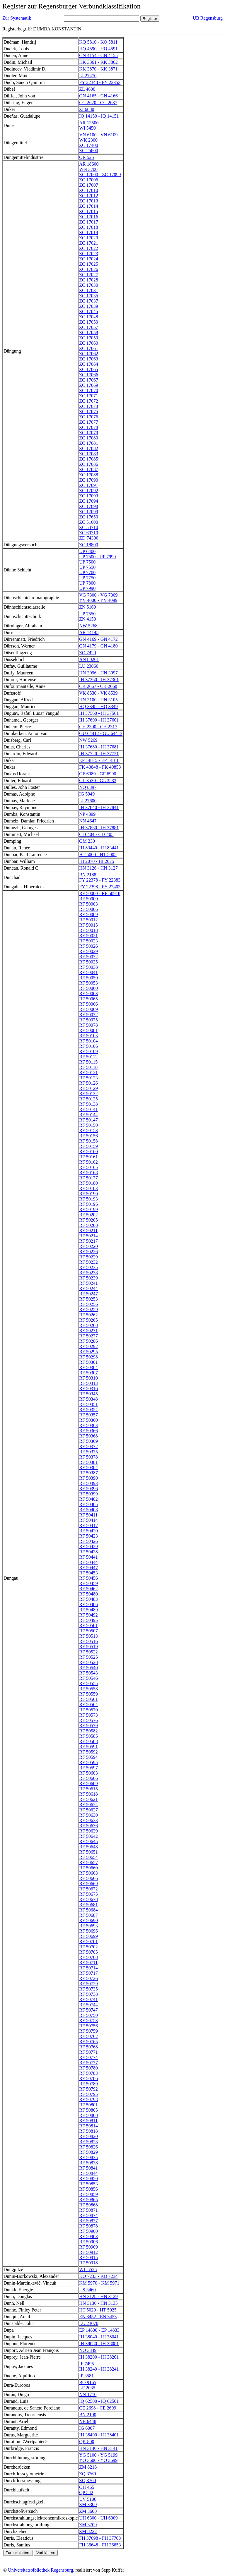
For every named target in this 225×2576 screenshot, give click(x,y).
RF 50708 (88, 1957)
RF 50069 (88, 1009)
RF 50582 (88, 1730)
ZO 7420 (87, 652)
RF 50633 (88, 1820)
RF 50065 (88, 998)
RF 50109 (88, 1051)
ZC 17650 (88, 516)
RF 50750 (88, 2015)
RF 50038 (88, 967)
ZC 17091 (88, 485)
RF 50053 (88, 982)
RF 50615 (88, 1788)
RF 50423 (88, 1535)
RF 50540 (88, 1667)
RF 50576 (88, 1720)
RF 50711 (88, 1962)
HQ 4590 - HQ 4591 (98, 48)
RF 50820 (88, 2136)
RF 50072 (88, 1014)
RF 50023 (88, 940)
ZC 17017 (88, 221)
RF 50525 (88, 1657)
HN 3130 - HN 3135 (98, 2303)
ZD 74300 (88, 537)
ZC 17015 (88, 211)
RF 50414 (88, 1520)
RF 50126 (88, 1083)
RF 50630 (88, 1815)
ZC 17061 (88, 348)
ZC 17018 (88, 227)
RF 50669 (88, 1883)
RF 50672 (88, 1888)
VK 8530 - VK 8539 (98, 693)
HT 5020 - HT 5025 (97, 2309)
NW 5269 (88, 740)
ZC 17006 (88, 179)
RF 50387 (88, 1472)
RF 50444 (88, 1562)
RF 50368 (88, 1435)
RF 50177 (88, 1177)
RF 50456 (88, 1578)
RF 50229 (88, 1256)
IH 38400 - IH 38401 (99, 2434)
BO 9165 (87, 2382)
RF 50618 (88, 1794)
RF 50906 (88, 2241)
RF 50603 (88, 1772)
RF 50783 (88, 2073)
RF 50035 (88, 961)
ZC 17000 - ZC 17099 (100, 174)
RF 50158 (88, 1140)
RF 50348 (88, 1399)
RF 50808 (88, 2115)
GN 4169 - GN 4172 (98, 639)
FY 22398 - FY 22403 (99, 886)
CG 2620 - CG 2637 (98, 102)
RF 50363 (88, 1425)
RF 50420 (88, 1530)
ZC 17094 (88, 501)
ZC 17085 (88, 458)
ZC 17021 (88, 243)
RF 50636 (88, 1825)
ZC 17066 (88, 374)
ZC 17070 (88, 390)
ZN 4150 (87, 618)
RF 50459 (88, 1583)
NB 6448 (87, 2421)
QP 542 (86, 2492)
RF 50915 (88, 2257)
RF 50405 (88, 1504)
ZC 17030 (88, 285)
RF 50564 (88, 1704)
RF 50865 (88, 2199)
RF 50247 (88, 1293)
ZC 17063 (88, 358)
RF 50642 (88, 1836)
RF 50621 (88, 1799)
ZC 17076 (88, 416)
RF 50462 (88, 1588)
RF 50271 (88, 1330)
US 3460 (87, 2289)
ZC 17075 (88, 411)
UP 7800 (87, 583)
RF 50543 (88, 1672)
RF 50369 (88, 1441)
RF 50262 (88, 1314)
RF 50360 (88, 1420)
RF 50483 (88, 1599)
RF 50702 (88, 1946)
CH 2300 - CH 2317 (98, 726)
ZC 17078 (88, 427)
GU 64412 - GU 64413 (100, 733)
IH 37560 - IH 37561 (99, 713)
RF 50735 (88, 1988)
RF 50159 (88, 1146)
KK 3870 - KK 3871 (98, 68)
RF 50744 (88, 2004)
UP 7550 (87, 567)
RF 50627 (88, 1809)
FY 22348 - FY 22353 (99, 82)
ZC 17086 (88, 464)
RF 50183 (88, 1188)
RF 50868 (88, 2204)
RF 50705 (88, 1952)
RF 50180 (88, 1183)
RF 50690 (88, 1920)
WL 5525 (88, 2269)
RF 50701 (88, 1941)
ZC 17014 (88, 206)
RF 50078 (88, 1025)
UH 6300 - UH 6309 (98, 2517)
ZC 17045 (88, 311)
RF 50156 (88, 1135)
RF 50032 (88, 956)
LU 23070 (88, 2323)
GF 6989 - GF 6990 (97, 773)
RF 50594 (88, 1757)
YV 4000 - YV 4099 (98, 600)
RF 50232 (88, 1262)
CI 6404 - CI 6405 (96, 834)
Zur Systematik (16, 18)
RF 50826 (88, 2146)
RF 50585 (88, 1736)
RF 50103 (88, 1035)
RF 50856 (88, 2189)
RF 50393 (88, 1483)
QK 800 (86, 2441)
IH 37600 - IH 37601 (99, 719)
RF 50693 (88, 1925)
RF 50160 (88, 1151)
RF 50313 (88, 1383)
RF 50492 (88, 1614)
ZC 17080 (88, 437)
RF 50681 (88, 1904)
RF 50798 (88, 2099)
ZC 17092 (88, 490)
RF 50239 (88, 1277)
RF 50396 (88, 1488)
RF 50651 (88, 1851)
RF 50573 (88, 1715)
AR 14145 (88, 632)
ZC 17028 (88, 279)
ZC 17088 (88, 474)
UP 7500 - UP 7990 (97, 556)
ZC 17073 (88, 406)
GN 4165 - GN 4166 (98, 95)
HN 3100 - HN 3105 (98, 699)
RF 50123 (88, 1077)
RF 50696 (88, 1930)
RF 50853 (88, 2183)
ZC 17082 (88, 448)
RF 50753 (88, 2020)
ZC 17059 (88, 337)
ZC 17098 (88, 506)
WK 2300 (88, 140)
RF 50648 (88, 1846)
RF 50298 (88, 1356)
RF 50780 (88, 2067)
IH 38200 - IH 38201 (99, 2357)
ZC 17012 (88, 195)
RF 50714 (88, 1967)
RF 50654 (88, 1857)
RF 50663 (88, 1873)
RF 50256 (88, 1304)
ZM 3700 (88, 2524)
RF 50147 (88, 1119)
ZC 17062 (88, 353)
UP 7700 (87, 572)
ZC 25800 (88, 150)
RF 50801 (88, 2104)
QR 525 (86, 157)
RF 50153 (88, 1130)
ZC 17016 (88, 216)
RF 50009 (88, 914)
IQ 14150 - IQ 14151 (99, 116)
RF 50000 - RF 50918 (99, 893)
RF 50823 (88, 2141)
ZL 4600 (87, 89)
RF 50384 (88, 1467)
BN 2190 (87, 2414)
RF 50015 (88, 925)
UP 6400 (87, 551)
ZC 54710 (88, 527)
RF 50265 (88, 1320)
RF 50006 (88, 909)
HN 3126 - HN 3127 (98, 867)
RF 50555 (88, 1683)
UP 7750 (87, 577)
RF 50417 (88, 1525)
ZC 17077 (88, 422)
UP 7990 (87, 588)
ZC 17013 (88, 200)
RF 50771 (88, 2052)
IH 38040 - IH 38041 (99, 2336)
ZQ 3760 (87, 2473)
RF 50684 (88, 1909)
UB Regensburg (208, 18)
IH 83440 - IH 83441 (99, 847)
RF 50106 (88, 1046)
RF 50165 (88, 1167)
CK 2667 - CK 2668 (98, 686)
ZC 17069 (88, 385)
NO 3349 (87, 2350)
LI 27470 (87, 75)
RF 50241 (88, 1283)
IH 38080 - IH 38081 (99, 2343)
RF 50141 (88, 1109)
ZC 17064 (88, 364)
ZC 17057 (88, 327)
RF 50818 (88, 2131)
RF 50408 (88, 1509)
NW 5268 (88, 625)
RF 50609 (88, 1783)
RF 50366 (88, 1430)
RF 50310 (88, 1377)
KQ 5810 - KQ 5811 (98, 42)
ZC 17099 (88, 511)
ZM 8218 (88, 2467)
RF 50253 (88, 1298)
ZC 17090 (88, 480)
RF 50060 (88, 988)
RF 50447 (88, 1567)
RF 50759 (88, 2031)
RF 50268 (88, 1325)
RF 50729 (88, 1983)
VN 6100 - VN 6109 (98, 134)
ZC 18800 (88, 544)
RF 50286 (88, 1341)
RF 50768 (88, 2046)
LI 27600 (87, 800)
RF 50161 (88, 1156)
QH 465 (86, 2487)
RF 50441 (88, 1557)
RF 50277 (88, 1335)
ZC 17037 (88, 300)
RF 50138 (88, 1104)
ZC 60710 (88, 532)
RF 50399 (88, 1493)
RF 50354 (88, 1409)
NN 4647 (87, 820)
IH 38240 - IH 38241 (99, 2369)
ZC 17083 (88, 453)
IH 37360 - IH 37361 (99, 679)
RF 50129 (88, 1088)
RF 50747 (88, 2009)
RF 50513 (88, 1636)
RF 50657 (88, 1862)
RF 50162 (88, 1162)
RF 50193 (88, 1198)
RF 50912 (88, 2252)
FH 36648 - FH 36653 (100, 2544)
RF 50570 (88, 1709)
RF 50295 (88, 1351)
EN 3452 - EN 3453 (98, 2316)
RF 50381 (88, 1462)
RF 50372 (88, 1446)
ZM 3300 (88, 2504)
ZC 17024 (88, 258)
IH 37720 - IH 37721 (99, 753)
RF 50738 (88, 1994)
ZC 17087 (88, 469)
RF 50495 (88, 1620)
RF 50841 (88, 2167)
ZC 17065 (88, 369)
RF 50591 (88, 1746)
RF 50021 (88, 935)
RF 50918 (88, 2262)
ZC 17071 (88, 395)
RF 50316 (88, 1388)
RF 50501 (88, 1625)
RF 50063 (88, 993)
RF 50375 (88, 1451)
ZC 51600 (88, 522)
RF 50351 (88, 1404)
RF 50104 (88, 1040)
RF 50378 (88, 1456)
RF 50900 (88, 2231)
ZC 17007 (88, 185)
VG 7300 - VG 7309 (98, 595)
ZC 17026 (88, 269)
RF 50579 (88, 1725)
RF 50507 (88, 1630)
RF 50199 (88, 1209)
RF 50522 (88, 1651)
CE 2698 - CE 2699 (97, 2407)
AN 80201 (89, 659)
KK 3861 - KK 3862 (98, 62)
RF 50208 (88, 1225)
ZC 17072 (88, 401)
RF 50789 (88, 2083)
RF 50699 (88, 1936)
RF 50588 (88, 1741)
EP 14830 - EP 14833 (99, 2330)
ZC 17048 (88, 316)
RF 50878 (88, 2225)
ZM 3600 (88, 2511)
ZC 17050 (88, 322)
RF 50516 (88, 1641)
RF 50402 (88, 1499)
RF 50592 (88, 1751)
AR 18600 (88, 164)
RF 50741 (88, 1999)
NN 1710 (87, 2394)
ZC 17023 (88, 253)
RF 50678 (88, 1899)
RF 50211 (88, 1230)
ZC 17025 (88, 264)
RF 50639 (88, 1830)
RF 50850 (88, 2178)
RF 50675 (88, 1894)
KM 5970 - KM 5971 (99, 2282)
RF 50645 (88, 1841)
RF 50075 (88, 1019)
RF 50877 (88, 2220)
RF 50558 (88, 1688)
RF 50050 (88, 977)
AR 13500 (88, 122)
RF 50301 (88, 1362)
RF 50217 (88, 1241)
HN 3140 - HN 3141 (98, 2448)
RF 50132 (88, 1093)
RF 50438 (88, 1551)
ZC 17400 (88, 145)
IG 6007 (87, 2428)
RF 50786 (88, 2078)
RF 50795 (88, 2094)
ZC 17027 (88, 274)
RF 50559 (88, 1693)
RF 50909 (88, 2246)
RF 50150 (88, 1125)
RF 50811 (88, 2120)
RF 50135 (88, 1098)
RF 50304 (88, 1367)
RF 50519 (88, 1646)
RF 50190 (88, 1193)
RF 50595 (88, 1762)
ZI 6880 (86, 109)
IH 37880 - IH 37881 (99, 827)
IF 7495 (86, 2363)
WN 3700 (88, 169)
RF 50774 (88, 2057)
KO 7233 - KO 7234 (98, 2276)
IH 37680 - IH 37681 (99, 746)
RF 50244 (88, 1288)
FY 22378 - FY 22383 (99, 879)
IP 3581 (86, 2375)
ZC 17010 (88, 190)
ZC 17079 (88, 432)
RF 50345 (88, 1393)
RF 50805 (88, 2110)
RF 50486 (88, 1604)
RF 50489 (88, 1609)
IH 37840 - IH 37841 (99, 807)
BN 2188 (87, 874)
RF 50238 (88, 1272)
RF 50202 (88, 1214)
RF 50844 (88, 2173)
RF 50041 (88, 972)
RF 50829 (88, 2152)
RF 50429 (88, 1546)
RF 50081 (88, 1030)
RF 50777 (88, 2062)
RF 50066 (88, 1004)
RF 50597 (88, 1767)
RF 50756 (88, 2025)
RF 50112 (88, 1056)
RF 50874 (88, 2215)
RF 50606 (88, 1778)
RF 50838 (88, 2162)
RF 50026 (88, 946)
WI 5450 (87, 128)
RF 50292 (88, 1346)
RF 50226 (88, 1251)
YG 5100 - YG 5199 (98, 2455)
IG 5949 (87, 793)
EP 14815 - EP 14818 (99, 760)
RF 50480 (88, 1593)
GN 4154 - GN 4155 (98, 55)
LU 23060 (88, 666)
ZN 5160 (87, 606)
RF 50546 (88, 1678)
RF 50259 (88, 1309)
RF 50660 (88, 1867)
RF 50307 (88, 1372)
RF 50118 (88, 1067)
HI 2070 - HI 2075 (96, 861)
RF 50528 (88, 1662)
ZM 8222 (88, 2531)
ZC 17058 (88, 332)
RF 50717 (88, 1973)
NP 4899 (87, 814)
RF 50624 (88, 1804)
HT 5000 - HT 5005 (97, 854)
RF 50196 (88, 1204)
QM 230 (87, 841)
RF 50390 (88, 1478)
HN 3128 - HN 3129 (98, 2296)
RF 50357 (88, 1414)
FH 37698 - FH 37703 (100, 2538)
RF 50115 (88, 1061)
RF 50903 (88, 2236)
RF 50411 (88, 1514)
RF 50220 (88, 1246)
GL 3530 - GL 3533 (97, 780)
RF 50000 (88, 898)
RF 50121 (88, 1072)
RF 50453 (88, 1572)
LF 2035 (87, 2387)
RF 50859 (88, 2194)
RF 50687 (88, 1915)
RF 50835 (88, 2157)
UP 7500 (87, 561)
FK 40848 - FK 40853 (100, 767)
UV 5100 (87, 2499)
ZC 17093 (88, 495)
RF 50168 (88, 1172)
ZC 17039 (88, 306)
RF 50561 (88, 1699)
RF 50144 (88, 1114)
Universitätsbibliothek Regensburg (40, 2570)
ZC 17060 (88, 343)
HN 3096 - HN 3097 (98, 672)
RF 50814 (88, 2125)
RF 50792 (88, 2088)
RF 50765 (88, 2041)
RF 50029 (88, 951)
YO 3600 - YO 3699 (98, 2460)
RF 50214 (88, 1235)
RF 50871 (88, 2210)
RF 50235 (88, 1267)
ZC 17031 (88, 290)
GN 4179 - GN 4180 (98, 645)
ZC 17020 (88, 237)
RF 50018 (88, 930)
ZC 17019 (88, 232)
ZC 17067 (88, 379)
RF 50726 (88, 1978)
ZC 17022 (88, 248)
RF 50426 (88, 1541)
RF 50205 (88, 1219)
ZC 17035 (88, 295)
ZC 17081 (88, 443)
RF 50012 (88, 919)
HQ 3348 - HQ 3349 (98, 706)
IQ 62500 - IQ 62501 (99, 2401)
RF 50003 (88, 903)
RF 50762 (88, 2036)
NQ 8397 (87, 787)
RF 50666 (88, 1878)
